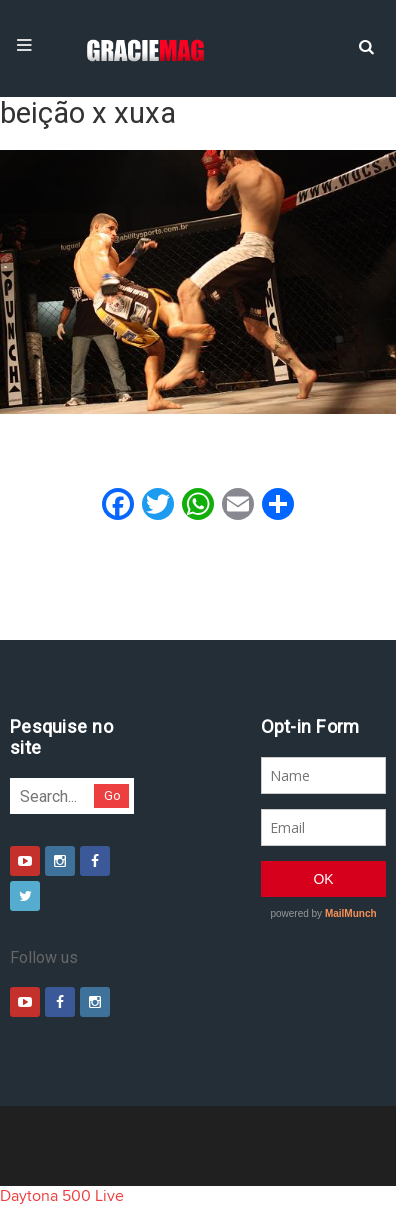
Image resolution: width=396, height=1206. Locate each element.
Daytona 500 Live (62, 1196)
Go (112, 795)
